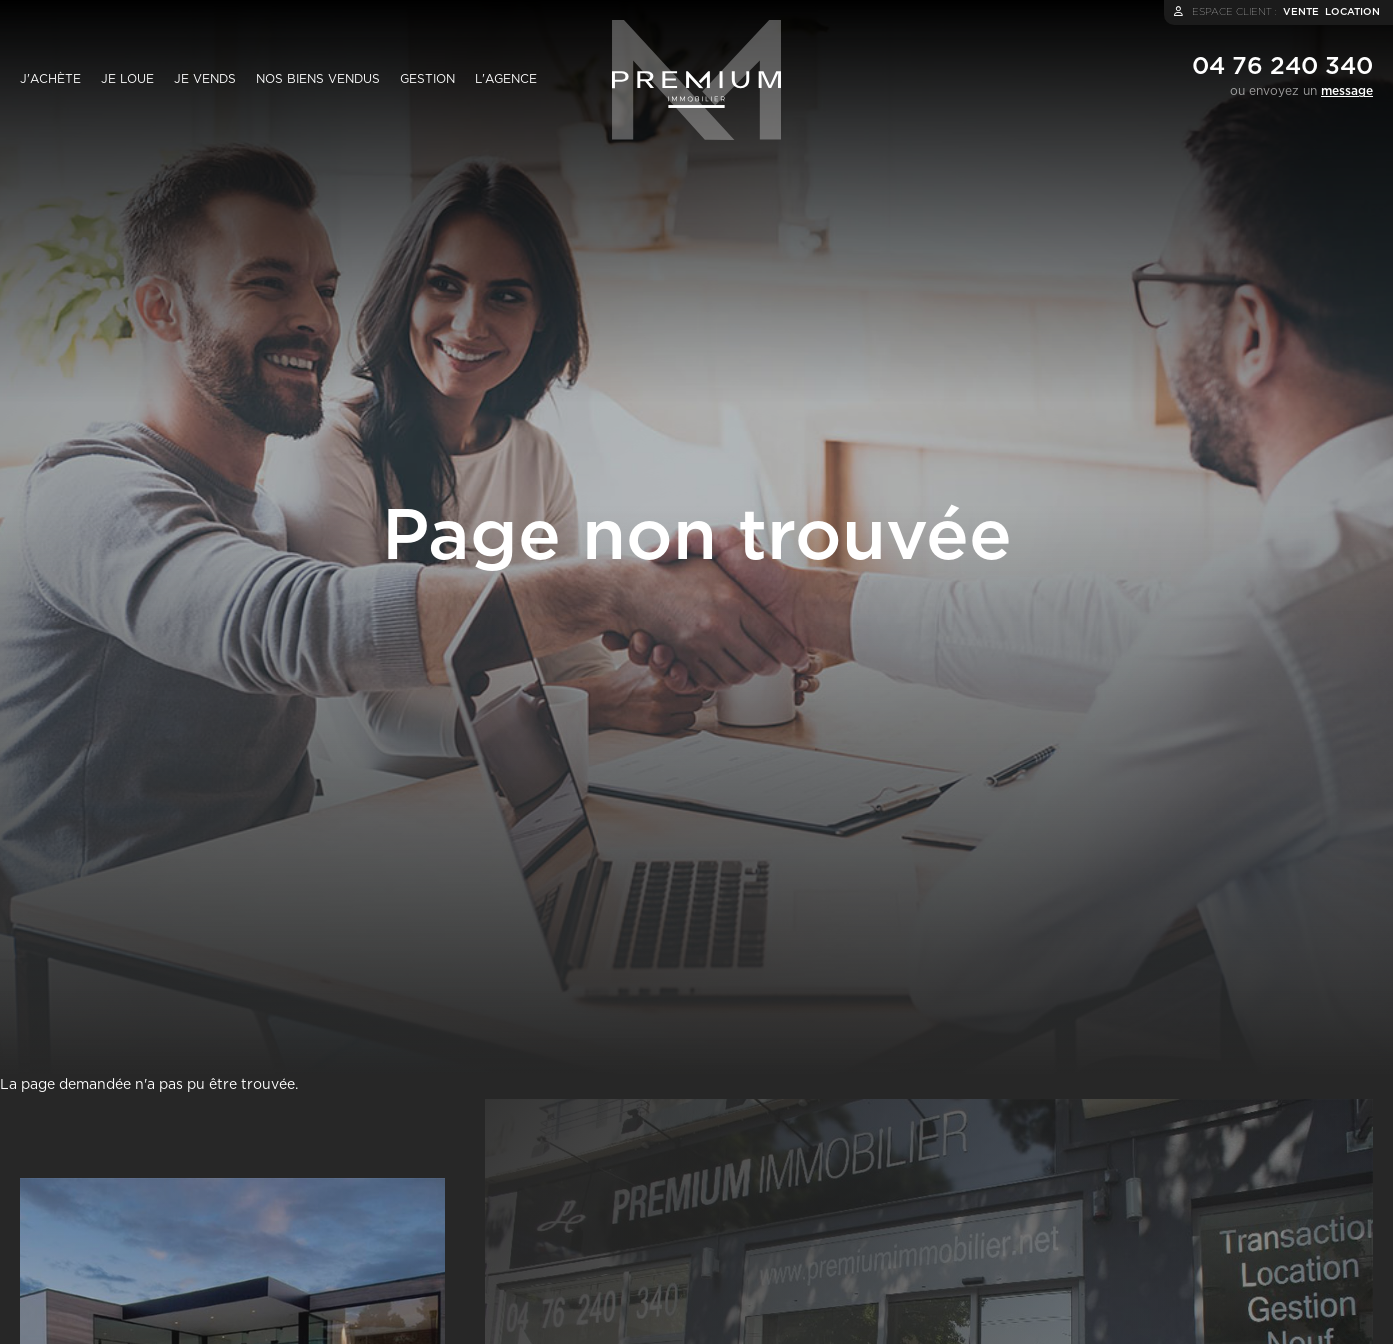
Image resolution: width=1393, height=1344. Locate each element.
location (1352, 12)
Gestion (427, 79)
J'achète (50, 79)
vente (1301, 12)
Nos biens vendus (318, 79)
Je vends (205, 79)
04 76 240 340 (1282, 67)
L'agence (506, 79)
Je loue (127, 79)
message (1347, 91)
